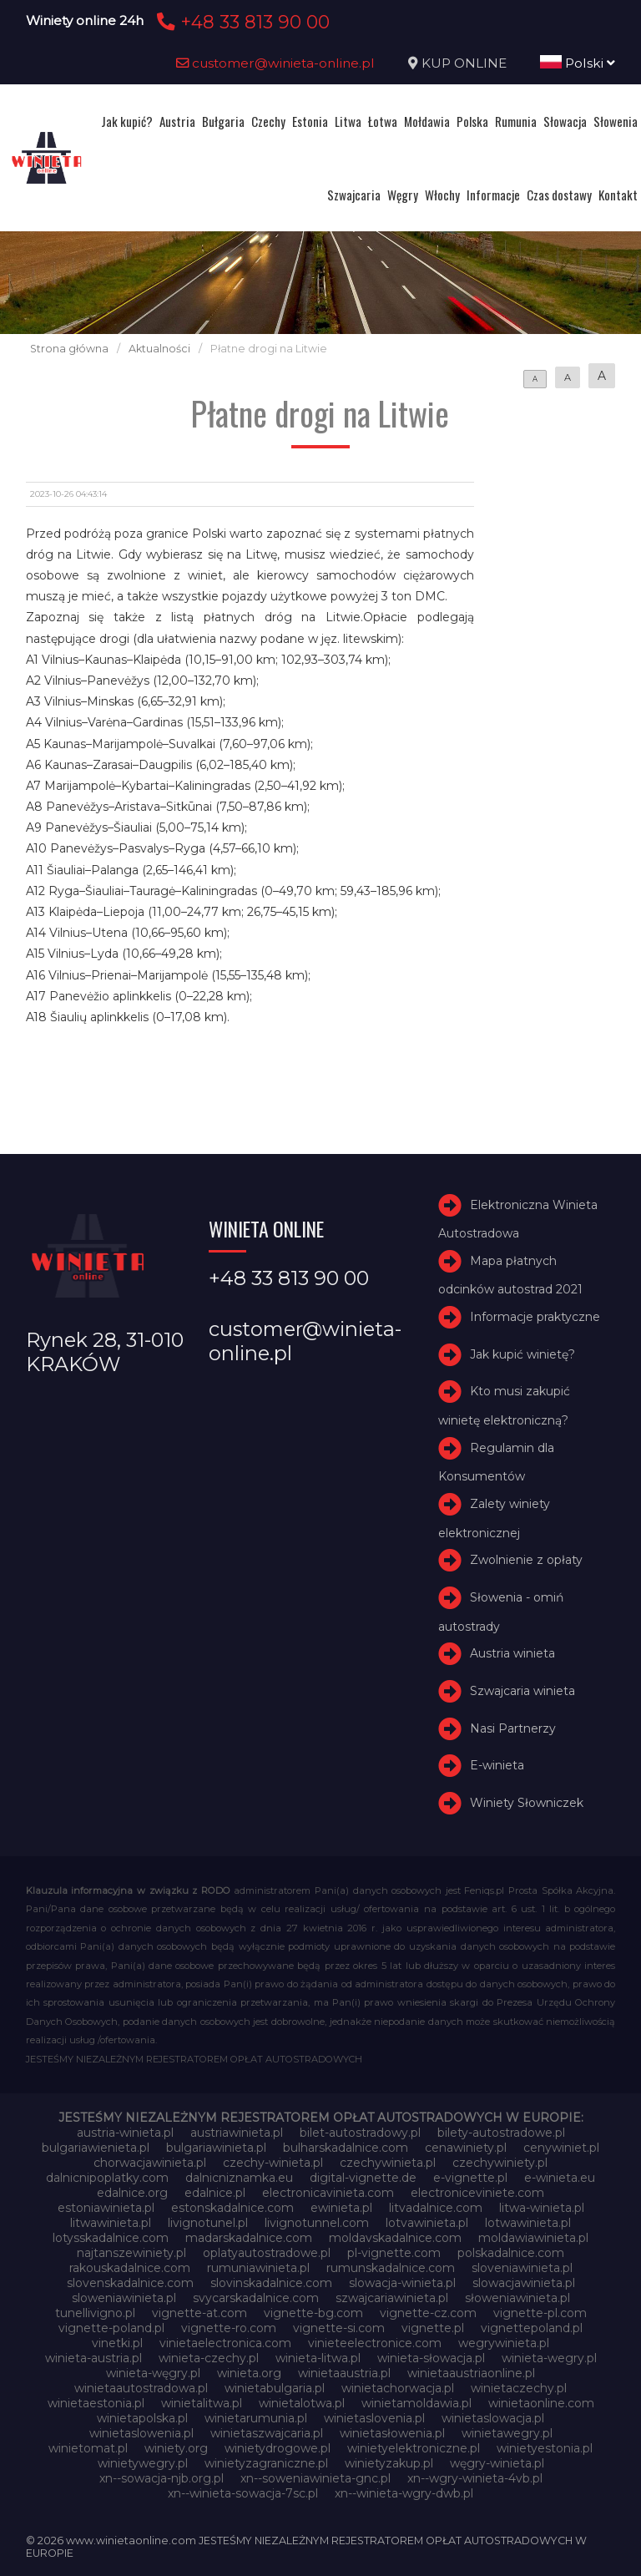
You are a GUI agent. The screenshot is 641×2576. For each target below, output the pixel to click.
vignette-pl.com (540, 2312)
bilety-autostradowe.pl (501, 2132)
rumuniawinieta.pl (258, 2267)
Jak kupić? (127, 121)
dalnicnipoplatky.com (107, 2177)
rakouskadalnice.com (129, 2267)
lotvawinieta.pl (427, 2222)
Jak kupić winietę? (522, 1354)
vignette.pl (432, 2328)
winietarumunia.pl (255, 2418)
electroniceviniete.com (477, 2192)
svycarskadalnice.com (256, 2297)
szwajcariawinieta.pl (392, 2297)
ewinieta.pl (341, 2207)
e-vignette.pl (470, 2177)
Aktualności (159, 348)
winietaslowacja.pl (493, 2418)
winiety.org (176, 2448)
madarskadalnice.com (248, 2237)
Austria (177, 121)
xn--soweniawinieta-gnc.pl (315, 2478)
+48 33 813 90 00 (241, 22)
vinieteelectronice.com (375, 2343)
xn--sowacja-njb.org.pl (161, 2478)
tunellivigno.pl (95, 2312)
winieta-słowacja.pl (431, 2358)
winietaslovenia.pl (374, 2418)
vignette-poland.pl (111, 2328)
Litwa (348, 121)
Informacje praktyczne (535, 1316)
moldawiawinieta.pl (533, 2237)
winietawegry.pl (507, 2433)
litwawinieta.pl (110, 2222)
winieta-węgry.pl (153, 2373)
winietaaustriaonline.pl (471, 2373)
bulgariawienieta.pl (95, 2147)
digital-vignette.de (363, 2177)
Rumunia (516, 121)
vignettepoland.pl (532, 2328)
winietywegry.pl (143, 2463)
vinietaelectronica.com (225, 2343)
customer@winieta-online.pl (275, 63)
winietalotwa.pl (302, 2403)
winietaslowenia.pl (141, 2433)
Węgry (402, 194)
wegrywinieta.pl (503, 2343)
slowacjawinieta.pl (523, 2282)
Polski (577, 63)
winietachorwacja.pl (397, 2388)
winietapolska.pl (142, 2418)
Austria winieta (512, 1653)
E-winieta (497, 1765)
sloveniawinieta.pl (522, 2267)
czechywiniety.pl (500, 2162)
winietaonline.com (541, 2403)
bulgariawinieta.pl (216, 2147)
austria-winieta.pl (125, 2132)
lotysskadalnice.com (111, 2237)
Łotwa (382, 121)
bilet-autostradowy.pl (360, 2132)
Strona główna (69, 348)
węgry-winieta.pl (497, 2463)
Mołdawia (427, 121)
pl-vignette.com (394, 2252)
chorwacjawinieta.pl (149, 2162)
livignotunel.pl (208, 2222)
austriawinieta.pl (236, 2132)
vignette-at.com (199, 2312)
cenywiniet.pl (561, 2147)
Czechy (268, 121)
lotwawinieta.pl (528, 2222)
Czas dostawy (559, 194)
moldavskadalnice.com (395, 2237)
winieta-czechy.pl (209, 2358)
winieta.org (249, 2373)
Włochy (442, 194)
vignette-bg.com (313, 2312)
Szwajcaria (354, 194)
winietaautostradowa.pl (141, 2388)
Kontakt (618, 194)
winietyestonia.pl (545, 2448)
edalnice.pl (214, 2192)
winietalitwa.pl (201, 2403)
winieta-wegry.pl (549, 2358)
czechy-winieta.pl (273, 2162)
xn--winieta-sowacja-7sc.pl (243, 2493)
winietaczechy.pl (519, 2388)
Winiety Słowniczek (526, 1802)
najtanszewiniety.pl (131, 2252)
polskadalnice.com (510, 2252)
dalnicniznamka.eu (239, 2177)
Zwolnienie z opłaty (526, 1559)
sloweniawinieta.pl (124, 2297)
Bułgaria (223, 121)
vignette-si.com (339, 2328)
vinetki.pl (117, 2343)
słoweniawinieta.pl (517, 2297)
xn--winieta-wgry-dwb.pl (404, 2493)
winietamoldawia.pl (416, 2403)
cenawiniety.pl (466, 2147)
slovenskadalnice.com (130, 2282)
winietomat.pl (88, 2448)
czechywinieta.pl (388, 2162)
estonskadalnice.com (232, 2207)
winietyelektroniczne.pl (413, 2448)
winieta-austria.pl (93, 2358)
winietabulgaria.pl (275, 2388)
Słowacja (565, 121)
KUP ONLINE (464, 63)
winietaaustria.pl (344, 2373)
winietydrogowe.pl (278, 2448)
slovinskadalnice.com (271, 2282)
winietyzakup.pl (389, 2463)
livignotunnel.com (317, 2222)
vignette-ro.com (228, 2328)
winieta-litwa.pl (318, 2358)
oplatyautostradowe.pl (267, 2252)
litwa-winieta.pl (541, 2207)
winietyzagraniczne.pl (266, 2463)
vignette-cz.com (428, 2312)
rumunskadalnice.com (390, 2267)
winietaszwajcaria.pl (266, 2433)
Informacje (493, 194)
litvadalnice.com (435, 2207)
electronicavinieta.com (328, 2192)
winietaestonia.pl (96, 2403)
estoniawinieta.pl (106, 2207)
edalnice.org (132, 2192)
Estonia (310, 121)
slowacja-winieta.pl (402, 2282)
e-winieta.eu (559, 2177)
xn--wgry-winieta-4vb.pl (475, 2478)
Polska (472, 121)
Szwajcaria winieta (522, 1690)
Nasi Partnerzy (513, 1728)
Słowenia (615, 121)
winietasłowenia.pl (392, 2433)
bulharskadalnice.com (345, 2147)
